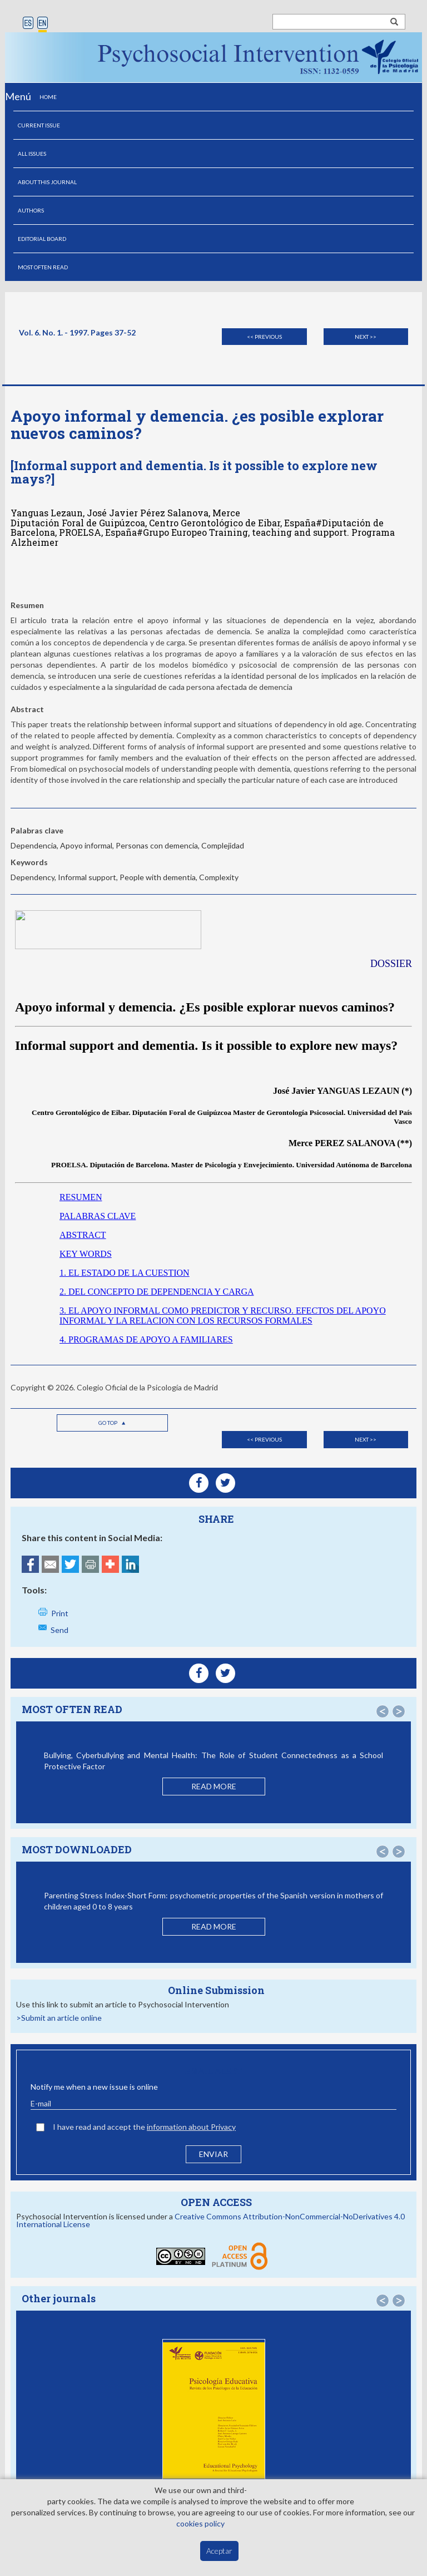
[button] (382, 1711)
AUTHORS (31, 210)
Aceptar (219, 2550)
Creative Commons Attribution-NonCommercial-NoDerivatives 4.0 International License (210, 2220)
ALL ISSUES (32, 153)
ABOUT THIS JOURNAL (47, 182)
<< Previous (264, 336)
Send (59, 1630)
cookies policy (200, 2523)
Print (59, 1613)
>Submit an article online (59, 2017)
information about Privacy (191, 2126)
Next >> (365, 336)
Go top (112, 1422)
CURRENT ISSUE (39, 125)
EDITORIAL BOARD (42, 238)
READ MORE (213, 1786)
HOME (48, 96)
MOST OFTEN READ (43, 267)
